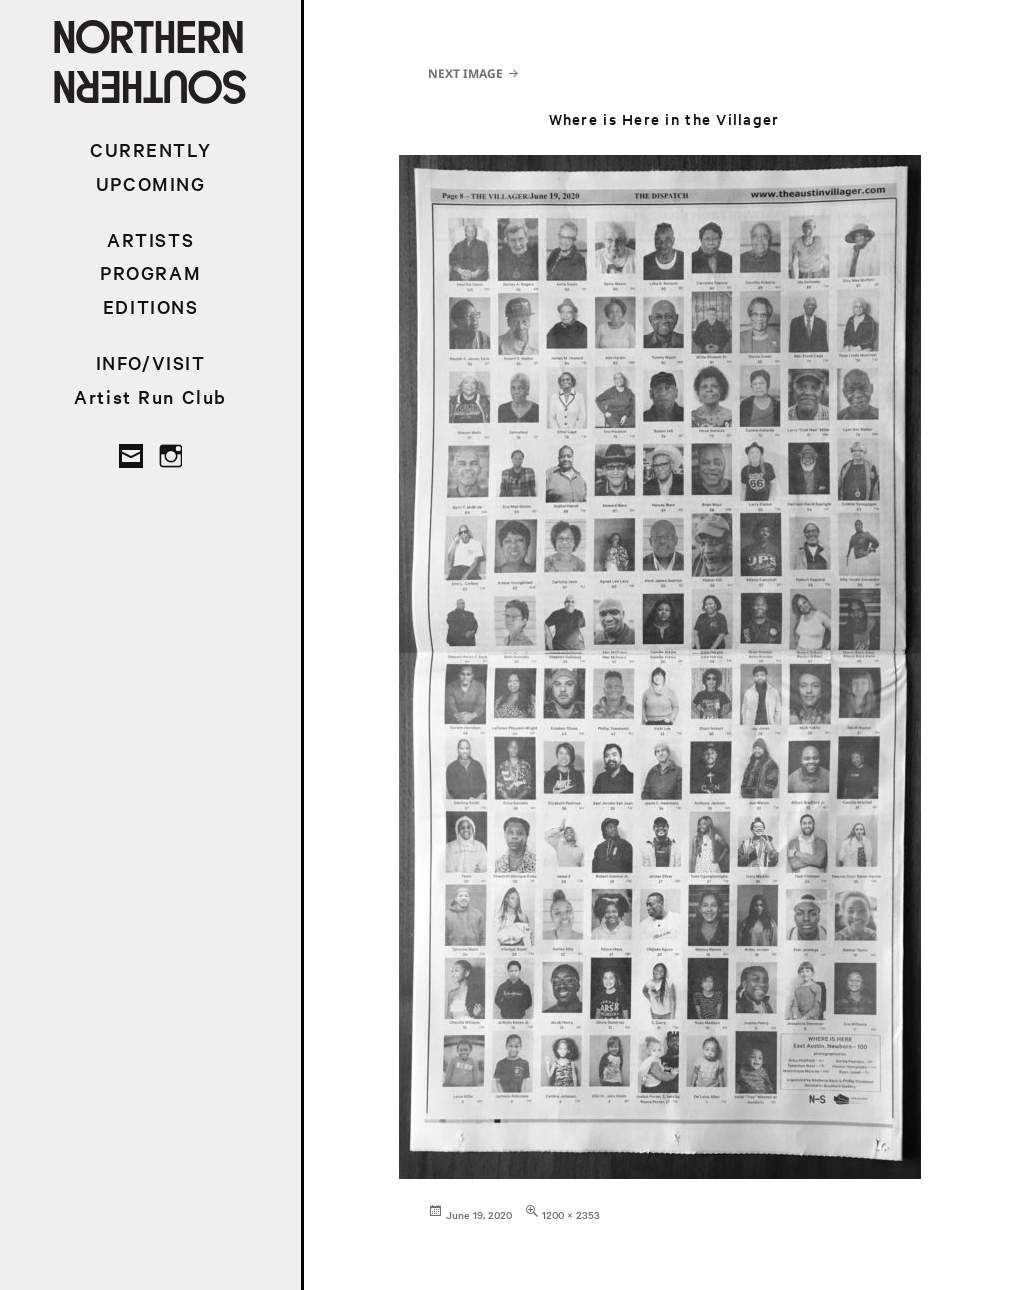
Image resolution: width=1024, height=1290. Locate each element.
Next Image (465, 73)
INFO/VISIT (151, 362)
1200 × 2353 (571, 1214)
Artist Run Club (150, 396)
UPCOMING (151, 183)
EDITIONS (151, 306)
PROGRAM (150, 272)
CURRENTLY (150, 149)
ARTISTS (150, 239)
